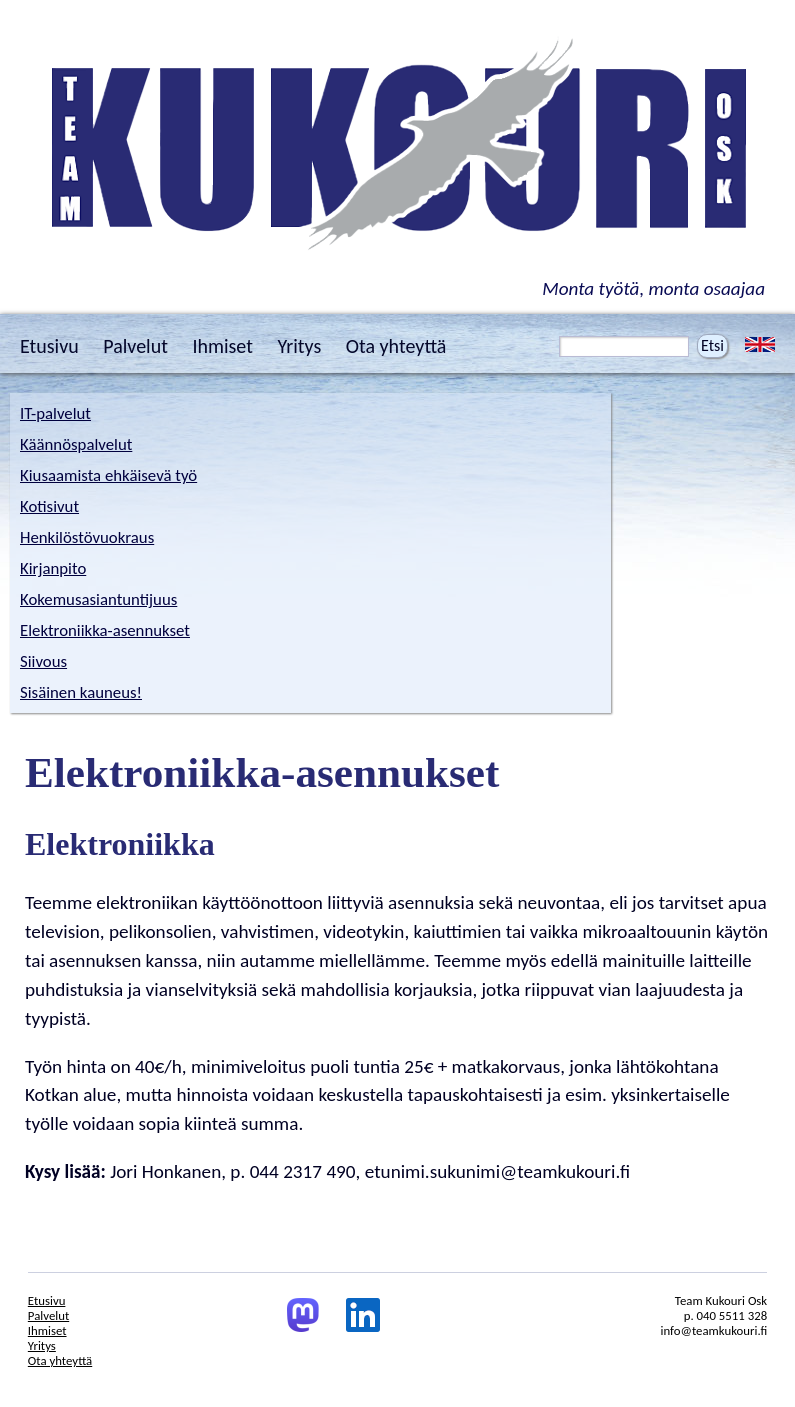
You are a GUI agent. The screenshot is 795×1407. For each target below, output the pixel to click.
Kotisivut (49, 506)
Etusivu (49, 346)
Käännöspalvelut (76, 444)
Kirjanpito (53, 568)
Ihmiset (222, 346)
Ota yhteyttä (396, 346)
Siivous (43, 661)
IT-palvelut (55, 413)
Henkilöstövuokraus (87, 537)
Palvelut (135, 346)
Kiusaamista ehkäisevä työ (108, 475)
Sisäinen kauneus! (81, 692)
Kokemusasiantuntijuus (98, 599)
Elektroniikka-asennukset (105, 630)
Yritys (299, 346)
